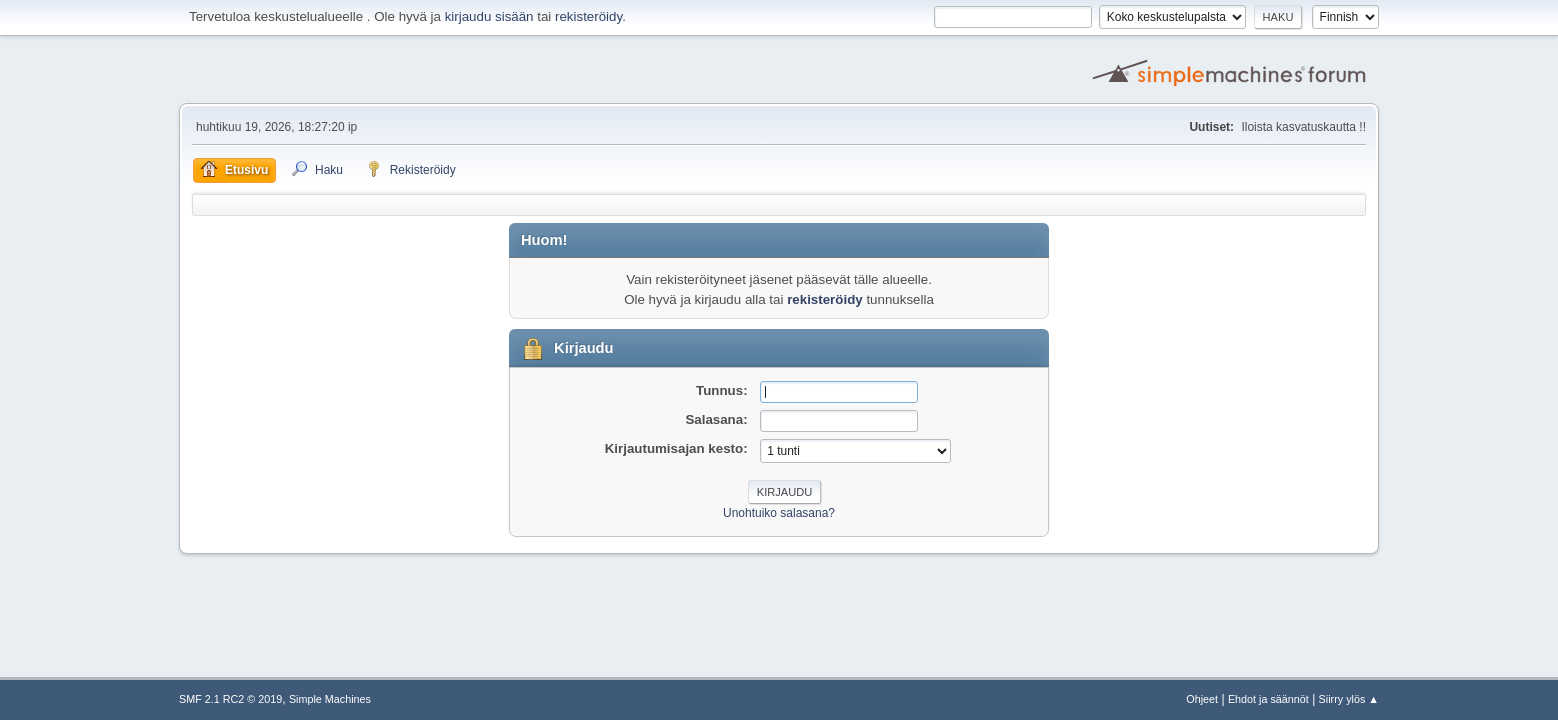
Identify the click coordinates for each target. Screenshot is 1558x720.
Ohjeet (1202, 699)
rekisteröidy (588, 16)
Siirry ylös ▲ (1349, 699)
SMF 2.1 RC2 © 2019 (230, 699)
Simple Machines (330, 699)
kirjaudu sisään (489, 16)
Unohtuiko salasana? (779, 513)
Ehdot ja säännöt (1268, 699)
